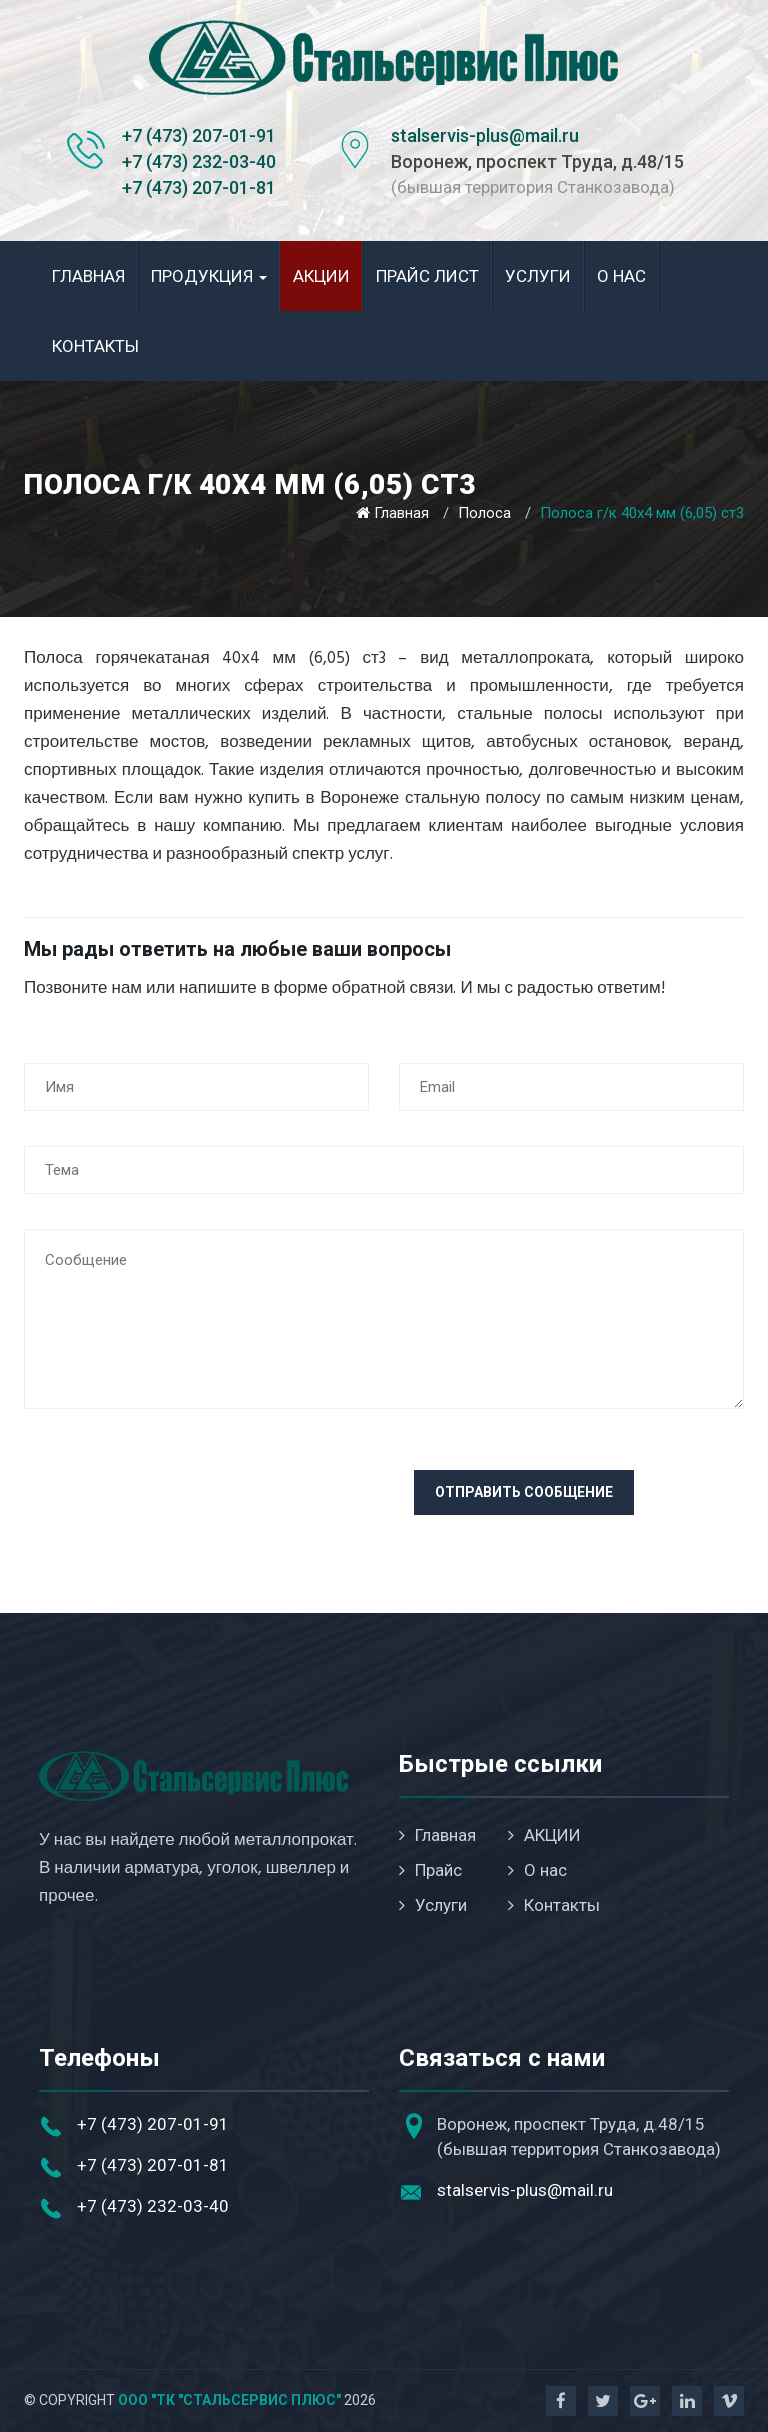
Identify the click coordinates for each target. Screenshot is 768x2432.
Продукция (209, 276)
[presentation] (176, 1509)
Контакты (95, 346)
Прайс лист (427, 276)
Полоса (484, 513)
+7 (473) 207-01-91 (199, 135)
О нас (621, 276)
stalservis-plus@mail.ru (485, 135)
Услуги (538, 276)
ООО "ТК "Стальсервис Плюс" (229, 2400)
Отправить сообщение (524, 1492)
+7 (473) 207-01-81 (199, 187)
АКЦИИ (321, 276)
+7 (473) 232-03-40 (199, 161)
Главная (88, 276)
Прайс (430, 1870)
